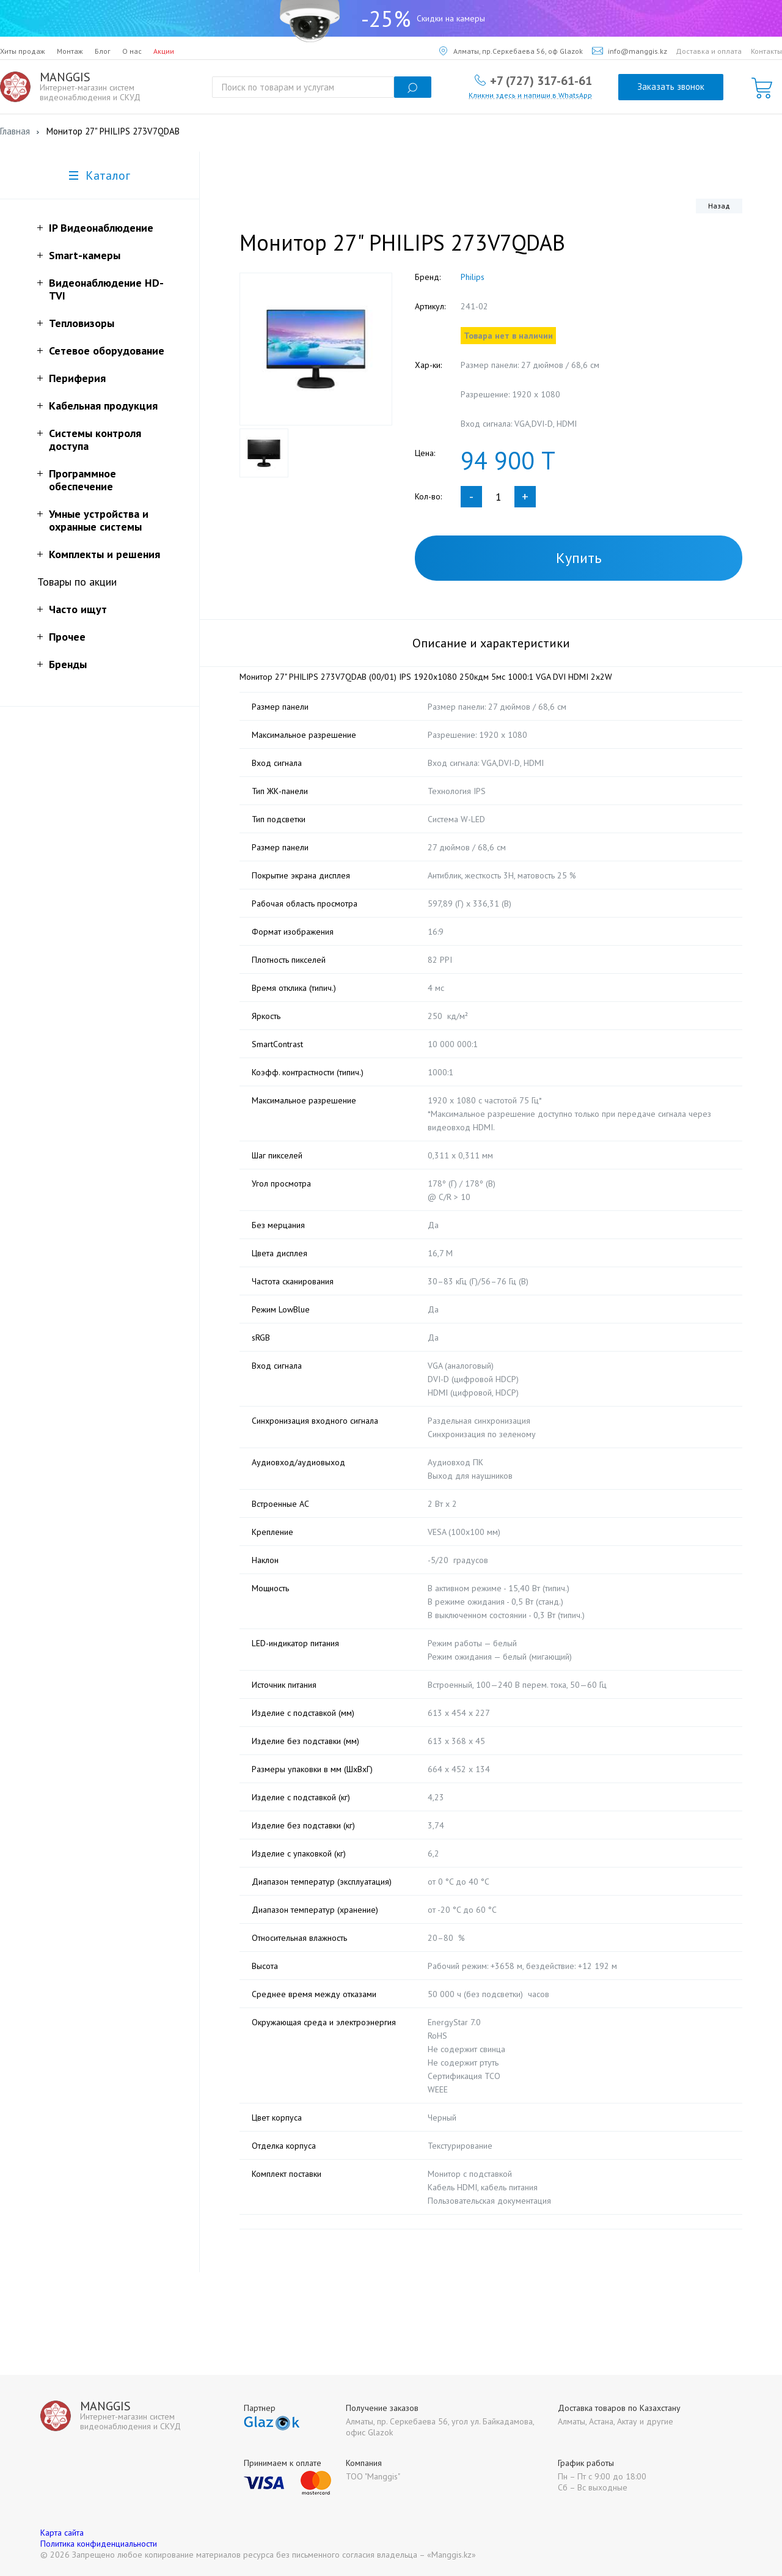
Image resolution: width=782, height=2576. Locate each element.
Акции (163, 51)
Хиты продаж (22, 51)
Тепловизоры (81, 323)
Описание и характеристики (491, 643)
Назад (719, 205)
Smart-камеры (84, 255)
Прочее (67, 636)
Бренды (68, 664)
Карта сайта (62, 2532)
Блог (103, 51)
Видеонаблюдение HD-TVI (106, 289)
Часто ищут (78, 609)
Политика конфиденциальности (98, 2543)
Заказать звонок (670, 86)
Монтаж (70, 51)
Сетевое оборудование (106, 350)
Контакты (766, 51)
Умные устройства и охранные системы (98, 520)
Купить (579, 557)
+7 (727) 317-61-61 (541, 80)
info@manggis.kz (629, 51)
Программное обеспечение (82, 480)
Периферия (77, 378)
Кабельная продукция (103, 405)
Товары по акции (77, 582)
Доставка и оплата (709, 51)
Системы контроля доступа (95, 439)
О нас (132, 51)
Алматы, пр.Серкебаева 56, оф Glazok (511, 51)
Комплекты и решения (104, 554)
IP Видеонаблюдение (101, 227)
